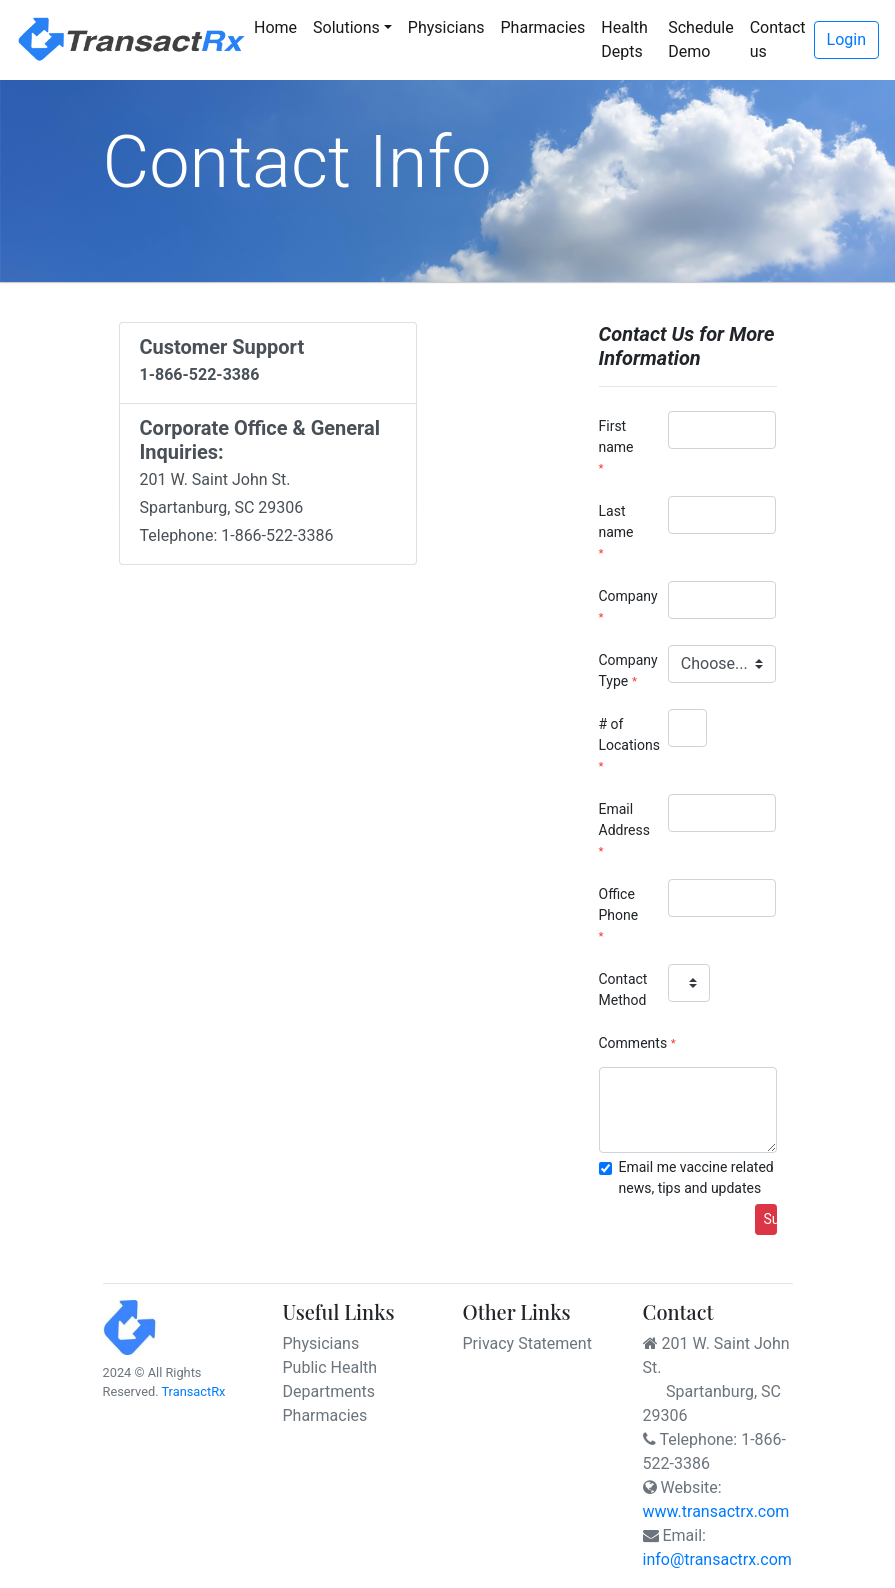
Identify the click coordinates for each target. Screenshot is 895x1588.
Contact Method (623, 989)
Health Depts (624, 39)
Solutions (346, 27)
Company (626, 596)
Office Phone (619, 904)
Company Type (626, 670)
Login (846, 39)
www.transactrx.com (716, 1511)
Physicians (446, 27)
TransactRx (193, 1391)
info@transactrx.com (717, 1559)
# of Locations (626, 734)
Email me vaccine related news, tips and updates (696, 1177)
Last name (616, 521)
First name (616, 436)
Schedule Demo (700, 39)
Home (279, 26)
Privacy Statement (527, 1343)
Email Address (624, 819)
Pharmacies (543, 27)
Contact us (778, 39)
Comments (633, 1043)
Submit (770, 1219)
